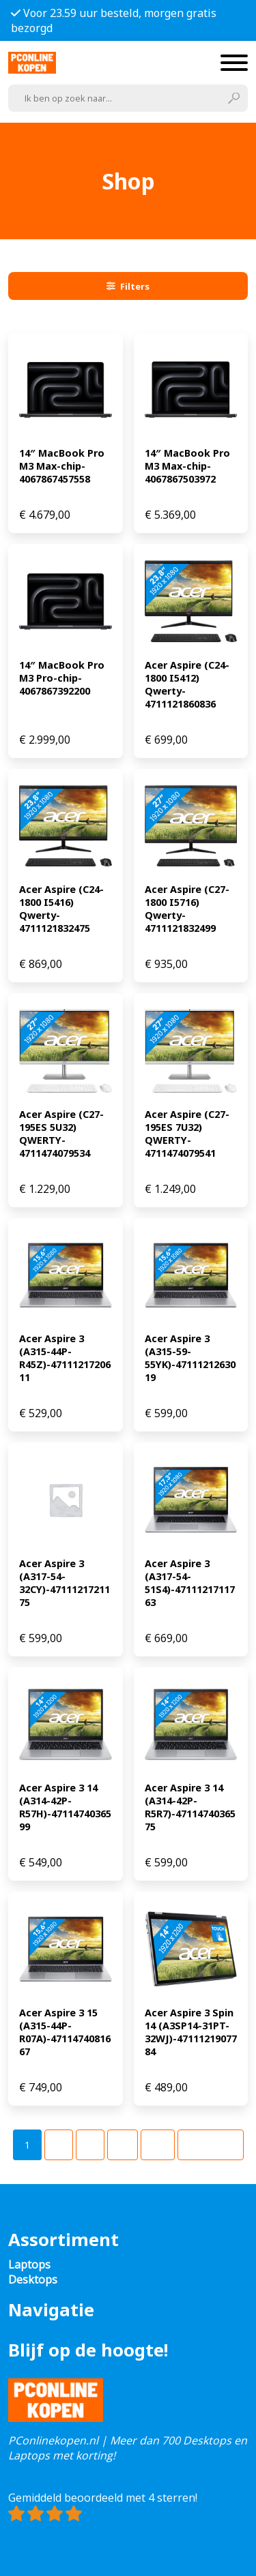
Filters (128, 286)
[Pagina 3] (90, 2145)
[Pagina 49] (158, 2145)
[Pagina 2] (58, 2145)
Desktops (32, 2279)
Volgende (210, 2144)
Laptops (29, 2264)
